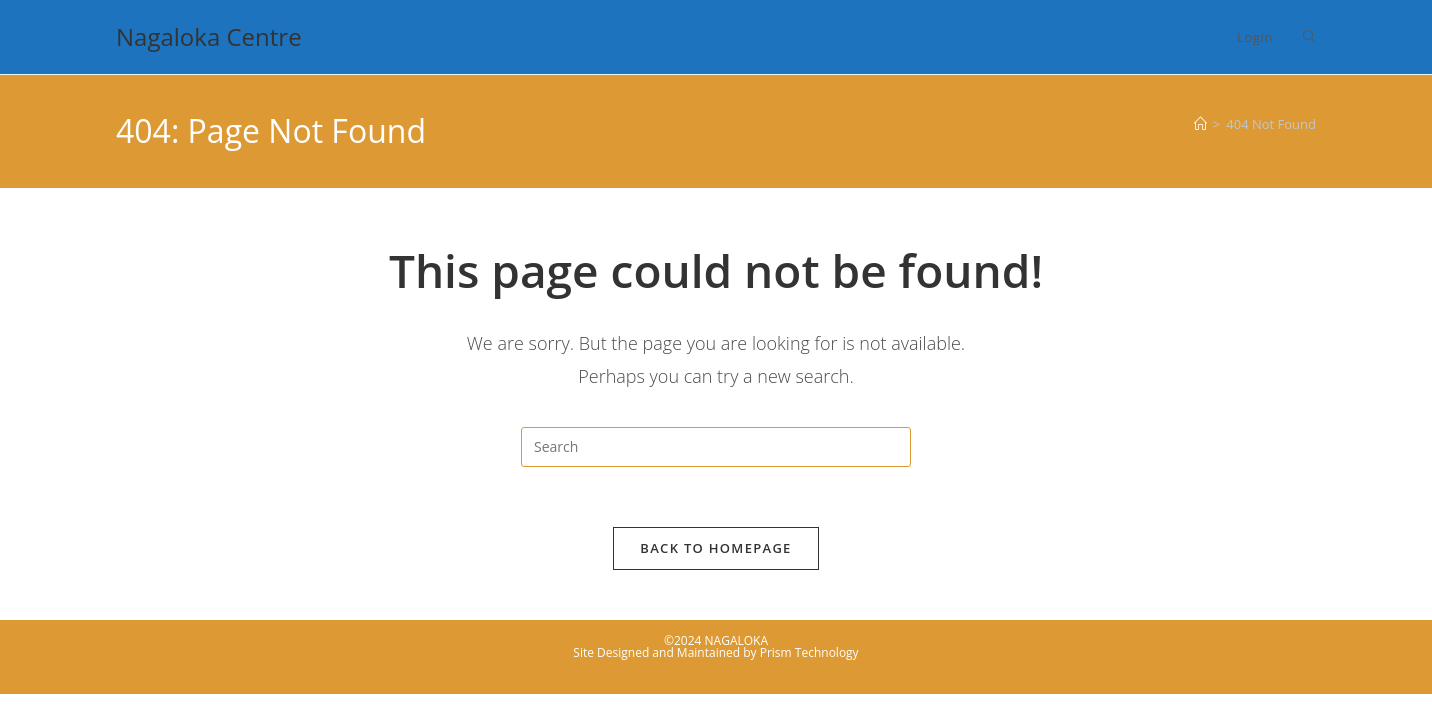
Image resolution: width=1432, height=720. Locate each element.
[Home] (1200, 124)
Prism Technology (809, 652)
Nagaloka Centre (209, 36)
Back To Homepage (715, 548)
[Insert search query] (716, 447)
